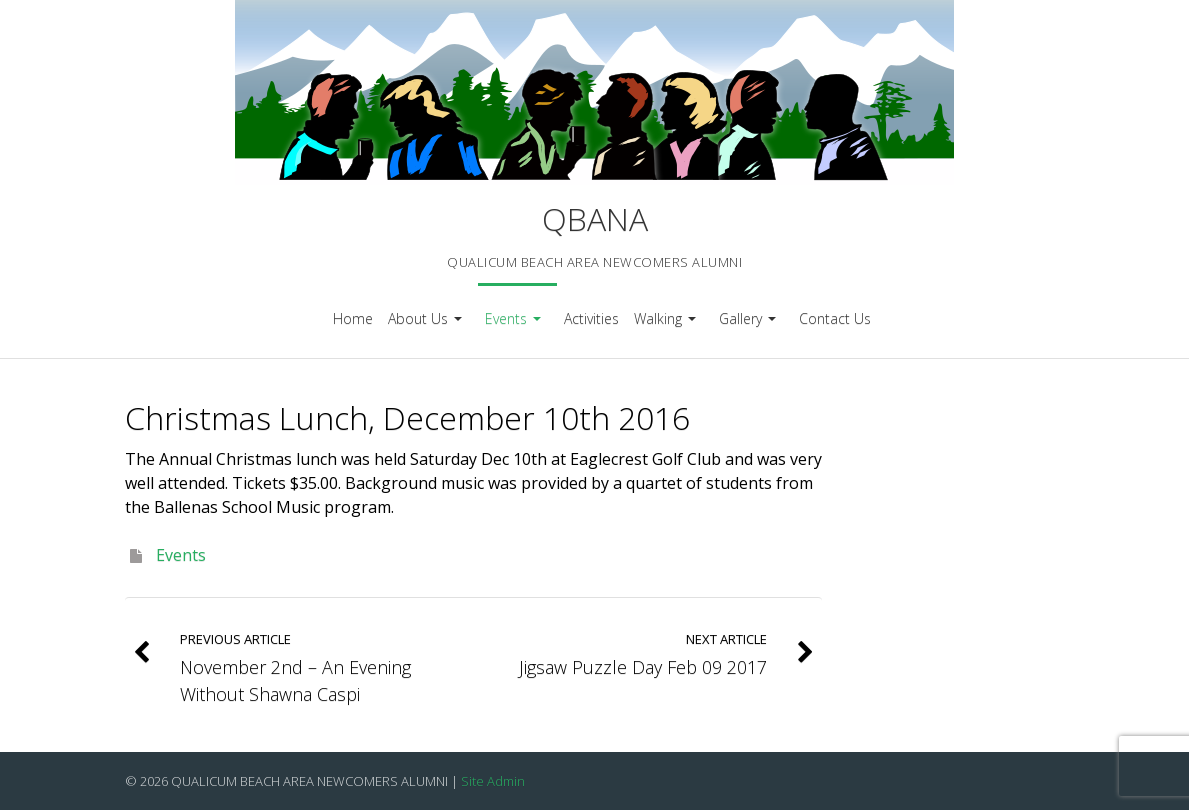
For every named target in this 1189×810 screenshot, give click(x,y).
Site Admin (493, 781)
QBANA (595, 218)
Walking (667, 325)
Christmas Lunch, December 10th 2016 (407, 417)
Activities (591, 318)
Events (515, 325)
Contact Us (835, 318)
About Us (427, 325)
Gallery (750, 325)
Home (353, 318)
